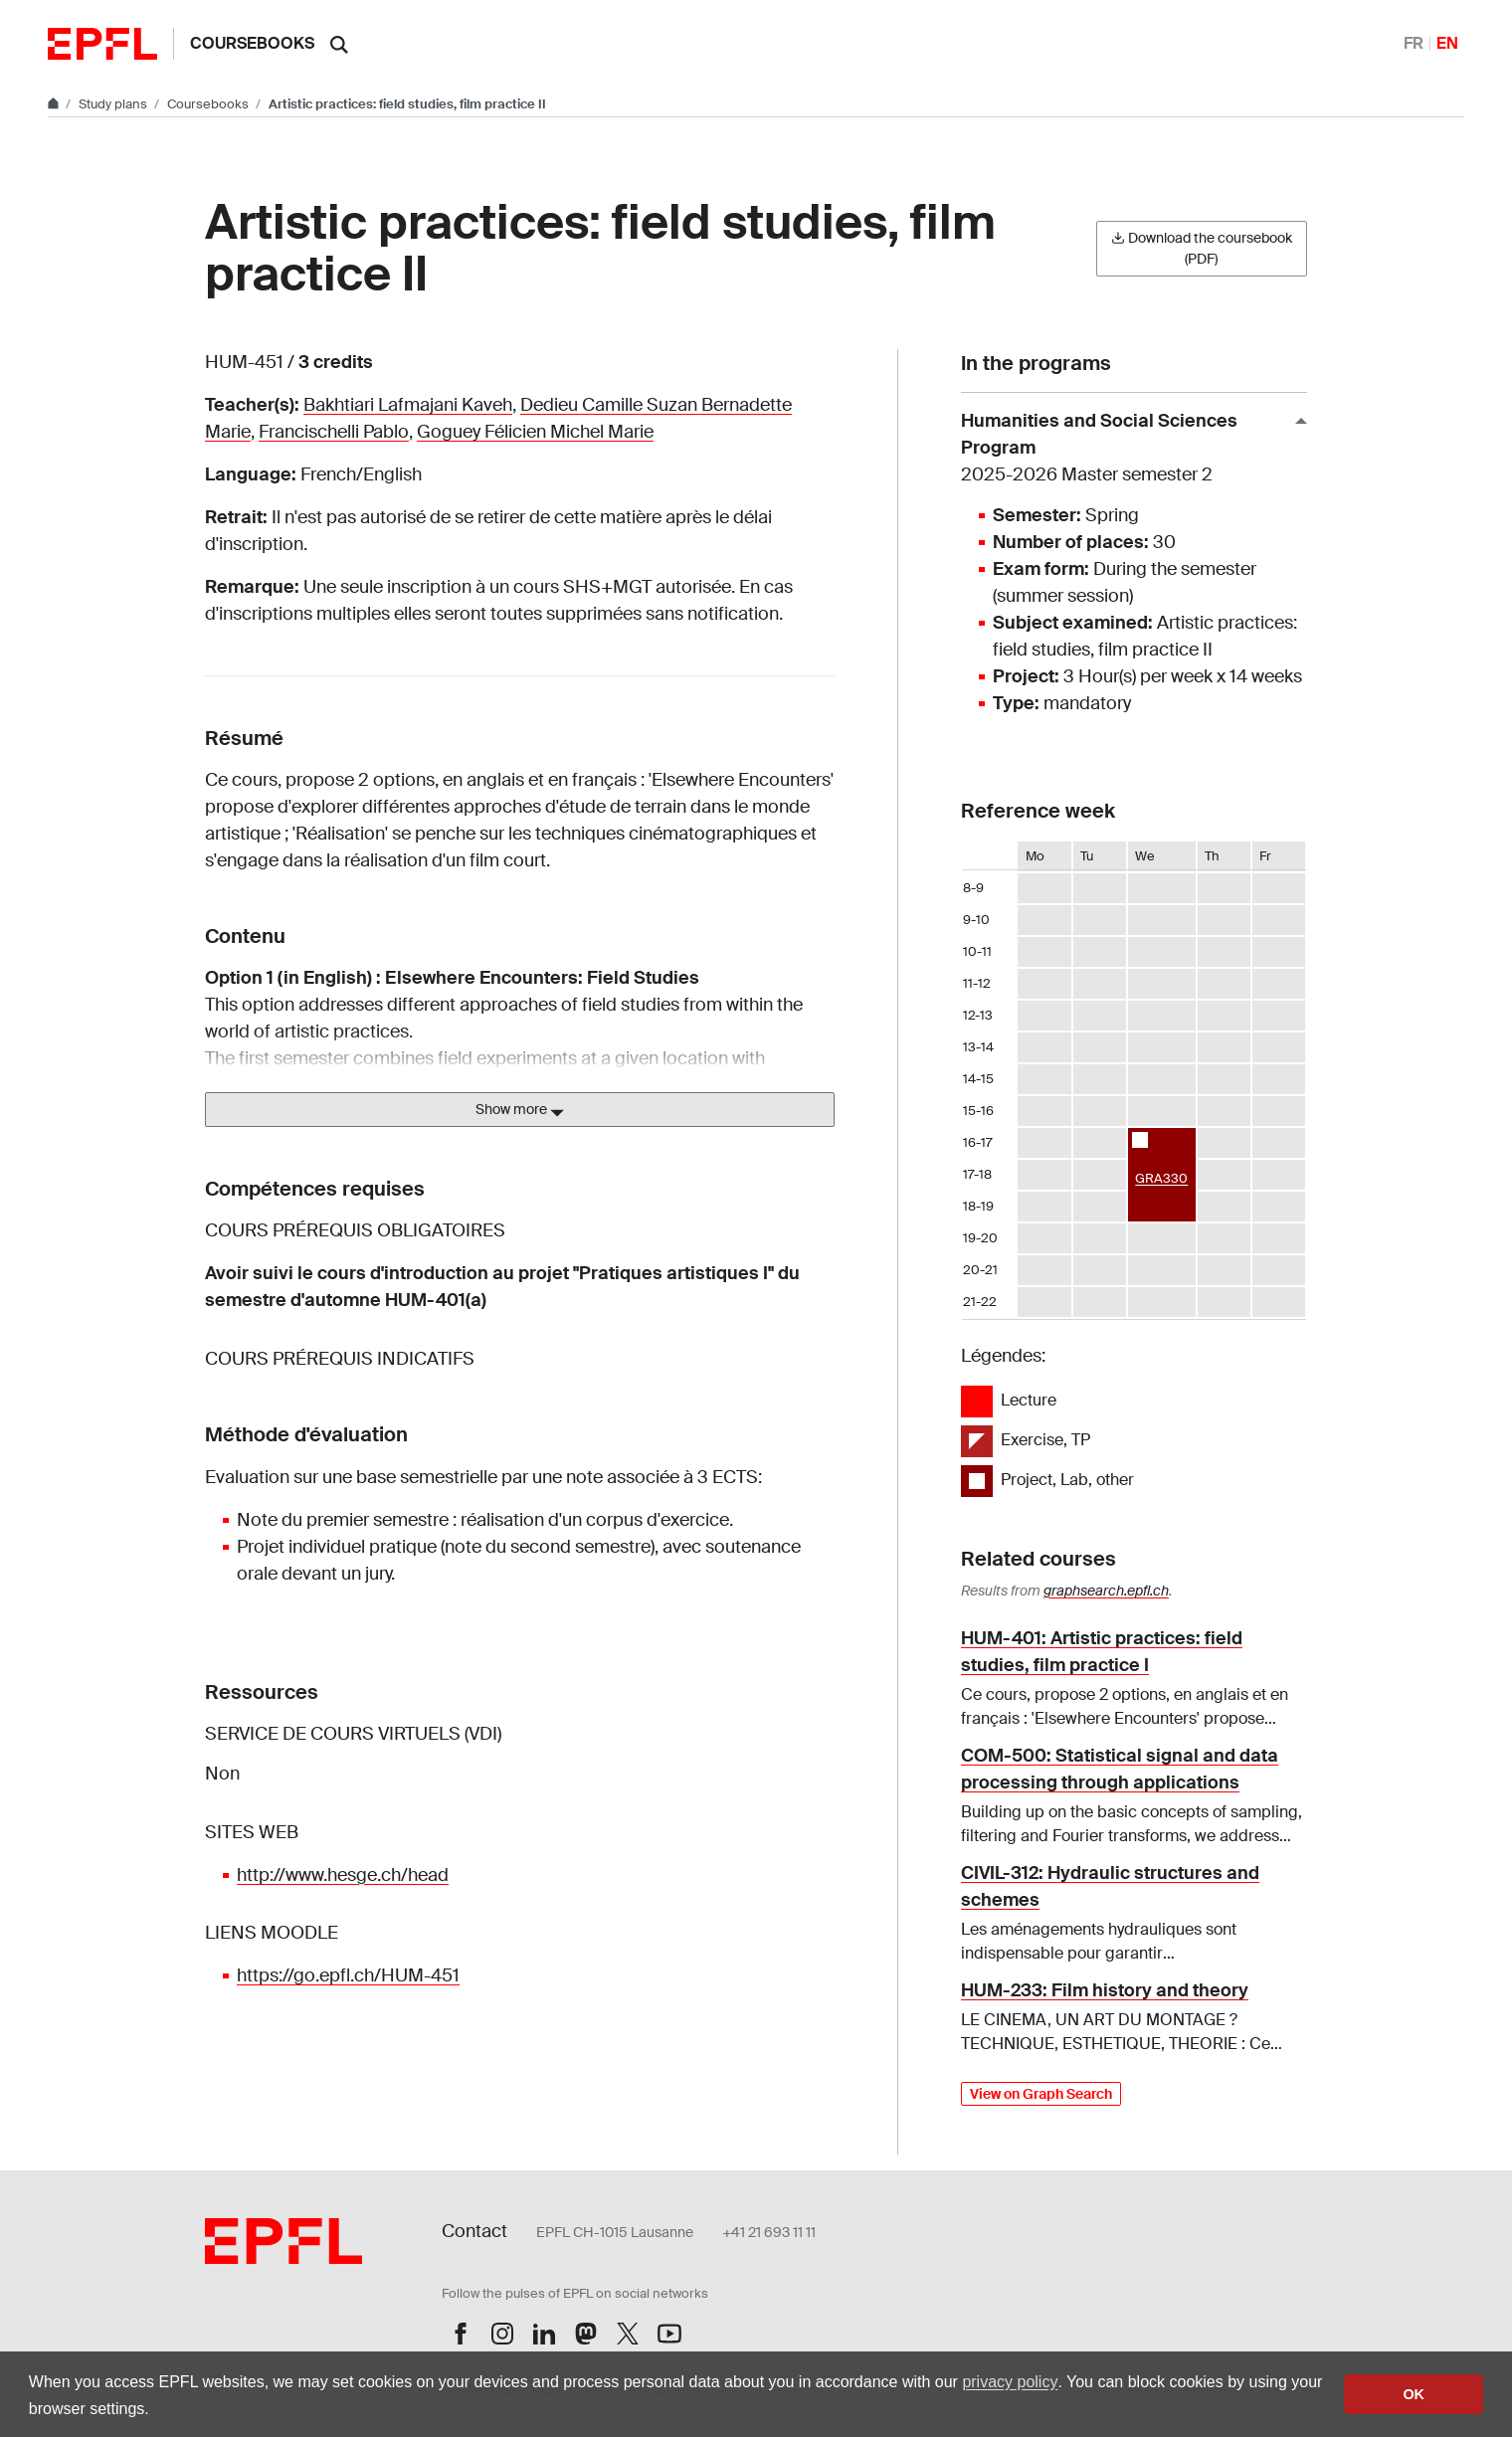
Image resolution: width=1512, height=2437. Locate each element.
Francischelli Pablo (334, 432)
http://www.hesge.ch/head (343, 1875)
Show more (519, 1110)
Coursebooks (252, 43)
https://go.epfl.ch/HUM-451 (348, 1975)
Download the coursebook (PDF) (1201, 248)
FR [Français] (1413, 43)
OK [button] (1413, 2394)
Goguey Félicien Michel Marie (535, 432)
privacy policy (1009, 2381)
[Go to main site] (55, 103)
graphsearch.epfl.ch (1106, 1590)
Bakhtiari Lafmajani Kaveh (407, 405)
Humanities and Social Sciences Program (1126, 448)
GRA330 (1161, 1178)
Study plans (114, 103)
